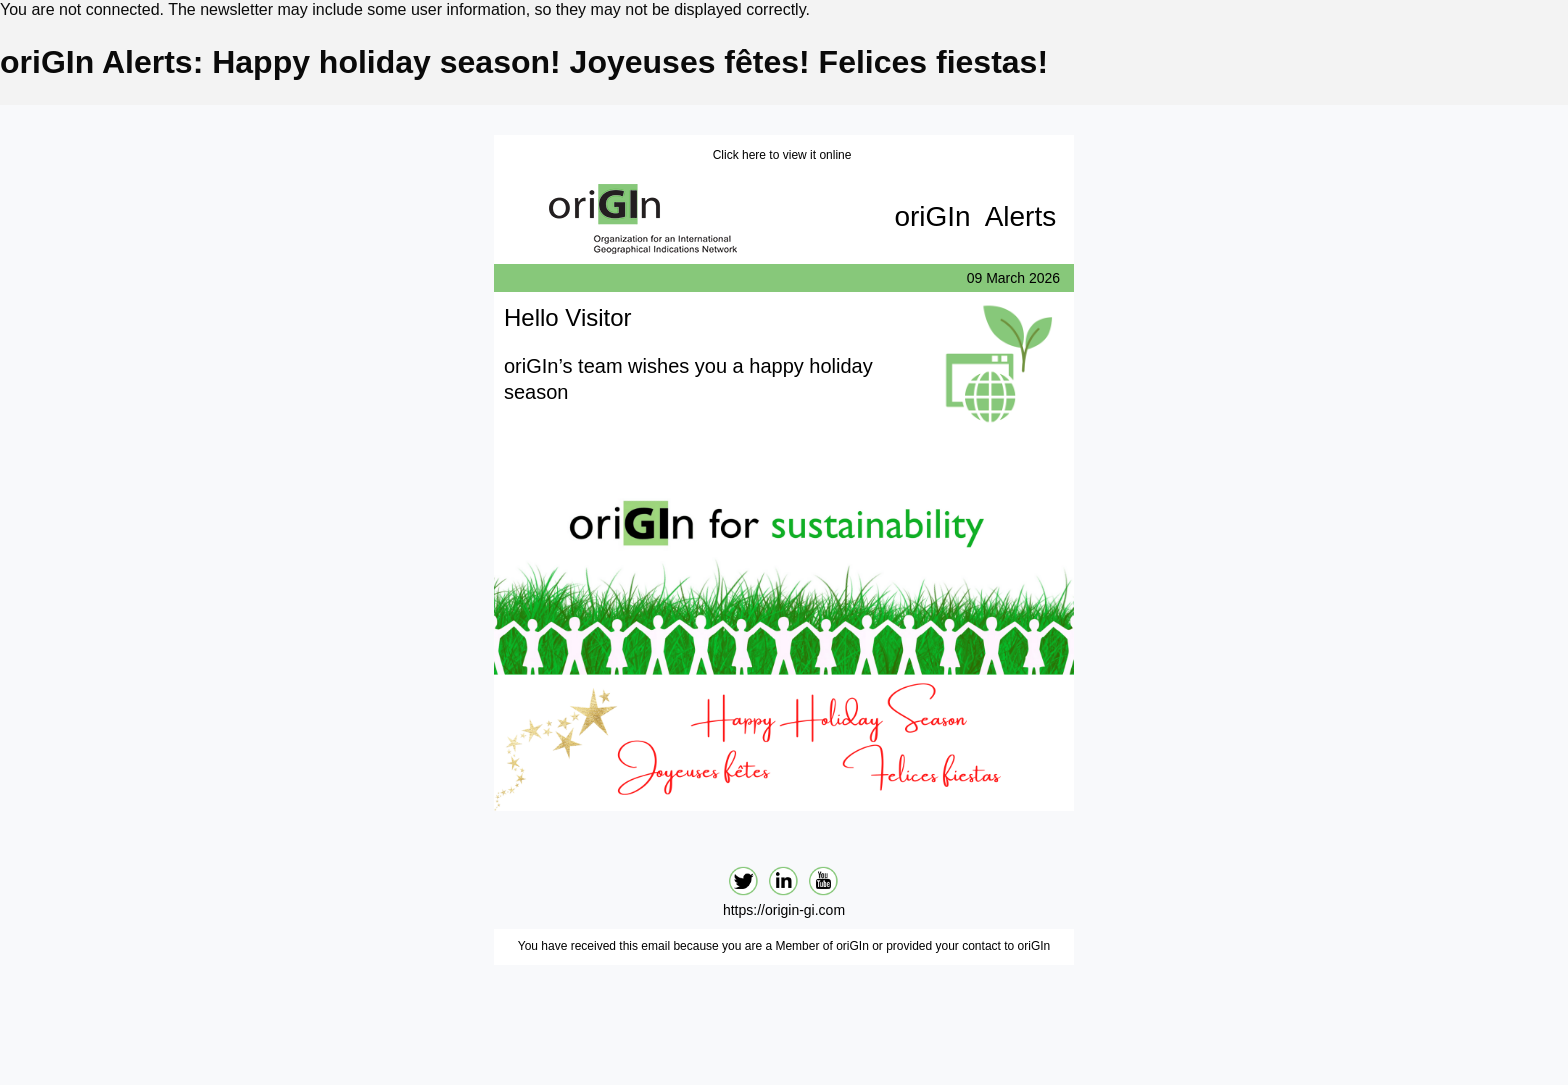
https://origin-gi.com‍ (784, 910)
